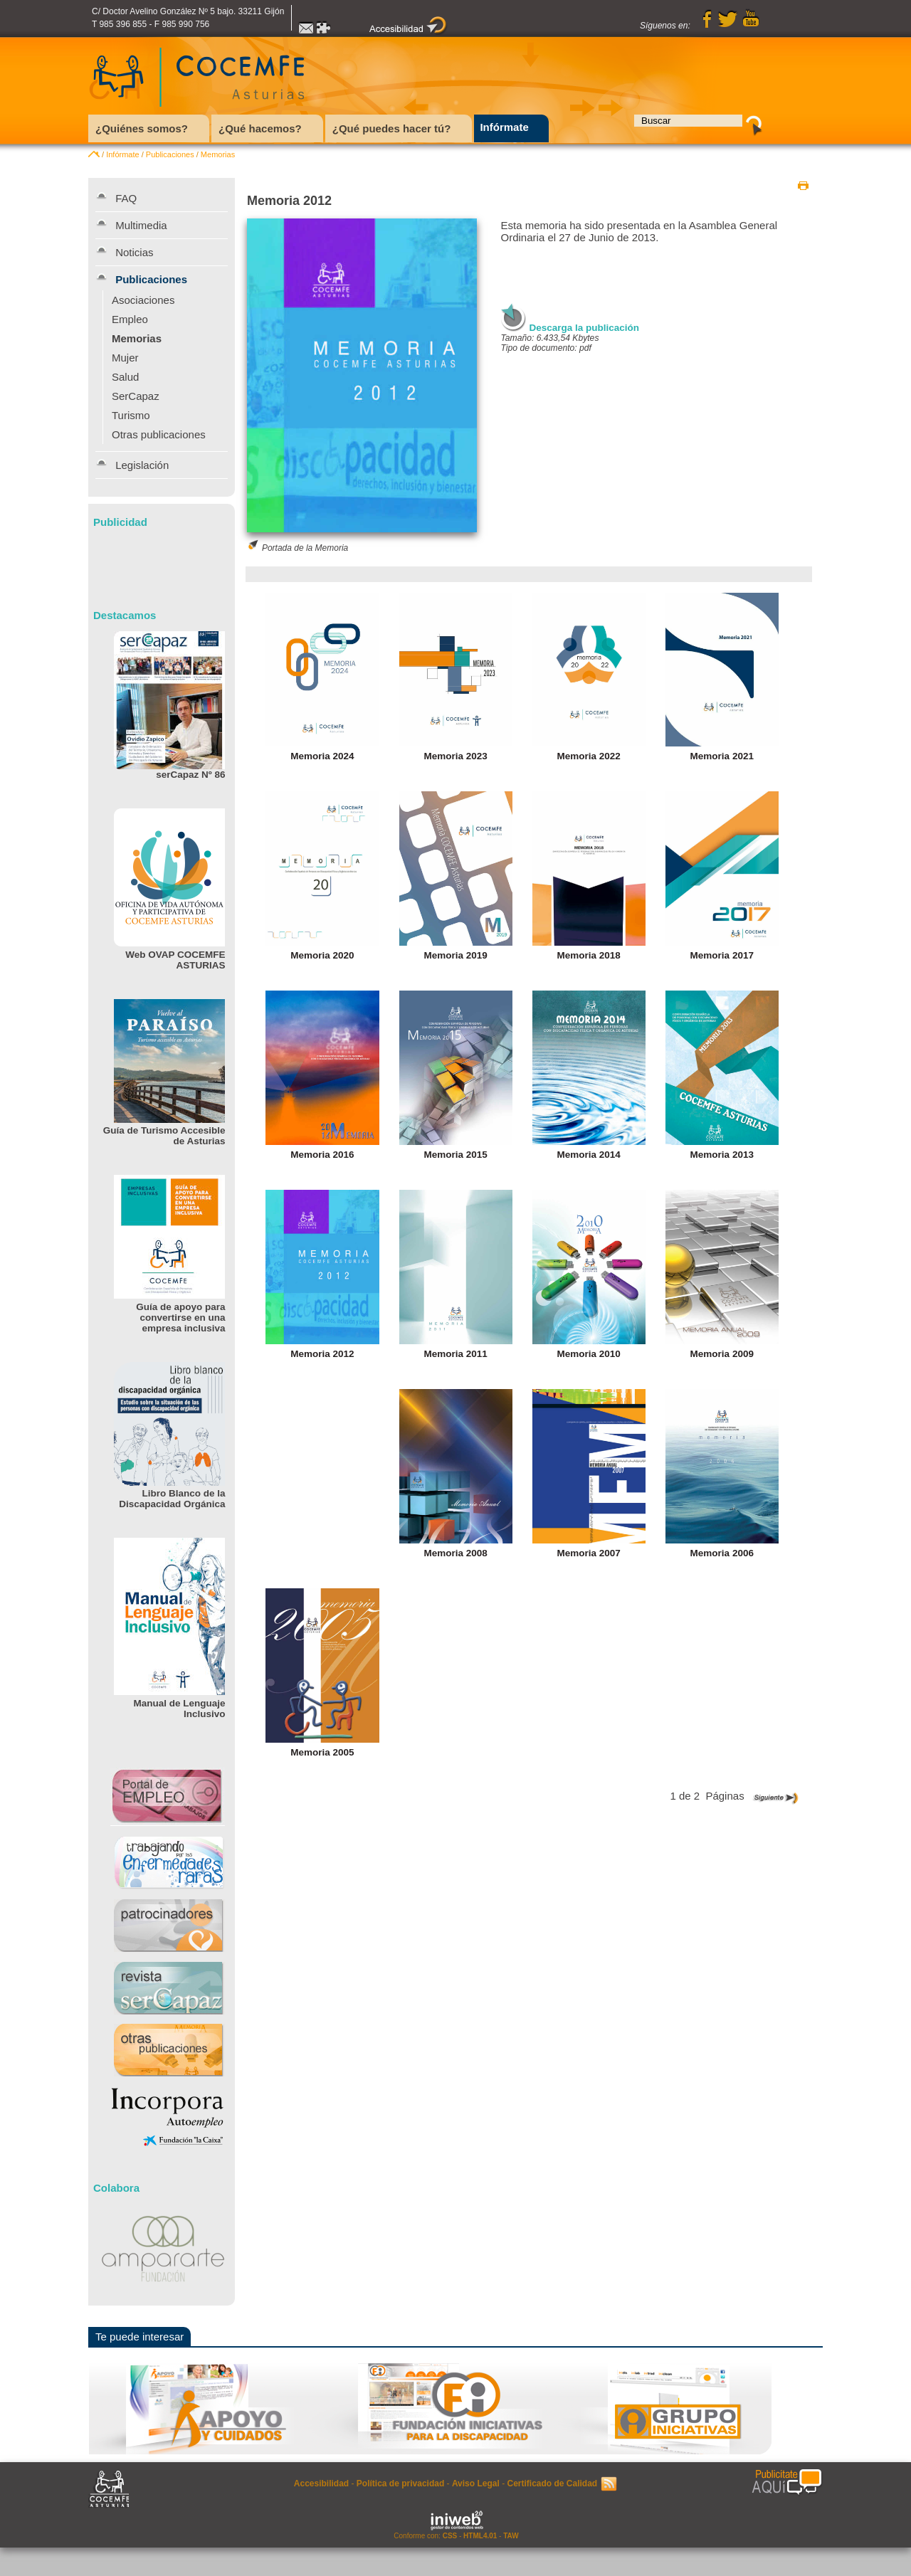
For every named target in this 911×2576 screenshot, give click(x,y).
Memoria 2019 (455, 955)
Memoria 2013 (722, 1154)
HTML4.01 (480, 2536)
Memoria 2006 (722, 1553)
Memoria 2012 (322, 1353)
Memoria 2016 (322, 1154)
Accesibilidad (321, 2483)
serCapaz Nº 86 (190, 774)
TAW (510, 2536)
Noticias (134, 252)
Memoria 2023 (455, 756)
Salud (125, 377)
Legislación (142, 465)
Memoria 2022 (589, 756)
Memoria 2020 (322, 955)
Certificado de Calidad (552, 2483)
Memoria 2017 (722, 955)
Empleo (130, 319)
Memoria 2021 (722, 756)
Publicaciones (170, 154)
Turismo (131, 415)
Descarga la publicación (585, 327)
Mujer (125, 358)
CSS (450, 2536)
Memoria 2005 (322, 1752)
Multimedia (141, 225)
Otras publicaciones (159, 434)
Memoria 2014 (589, 1154)
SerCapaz (135, 396)
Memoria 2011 (455, 1353)
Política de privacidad (400, 2483)
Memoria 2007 (589, 1553)
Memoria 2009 (722, 1353)
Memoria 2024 (322, 756)
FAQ (126, 198)
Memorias (218, 154)
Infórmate (122, 154)
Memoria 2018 (589, 955)
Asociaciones (143, 300)
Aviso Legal (476, 2483)
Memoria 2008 (455, 1553)
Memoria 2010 (589, 1353)
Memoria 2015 (455, 1154)
